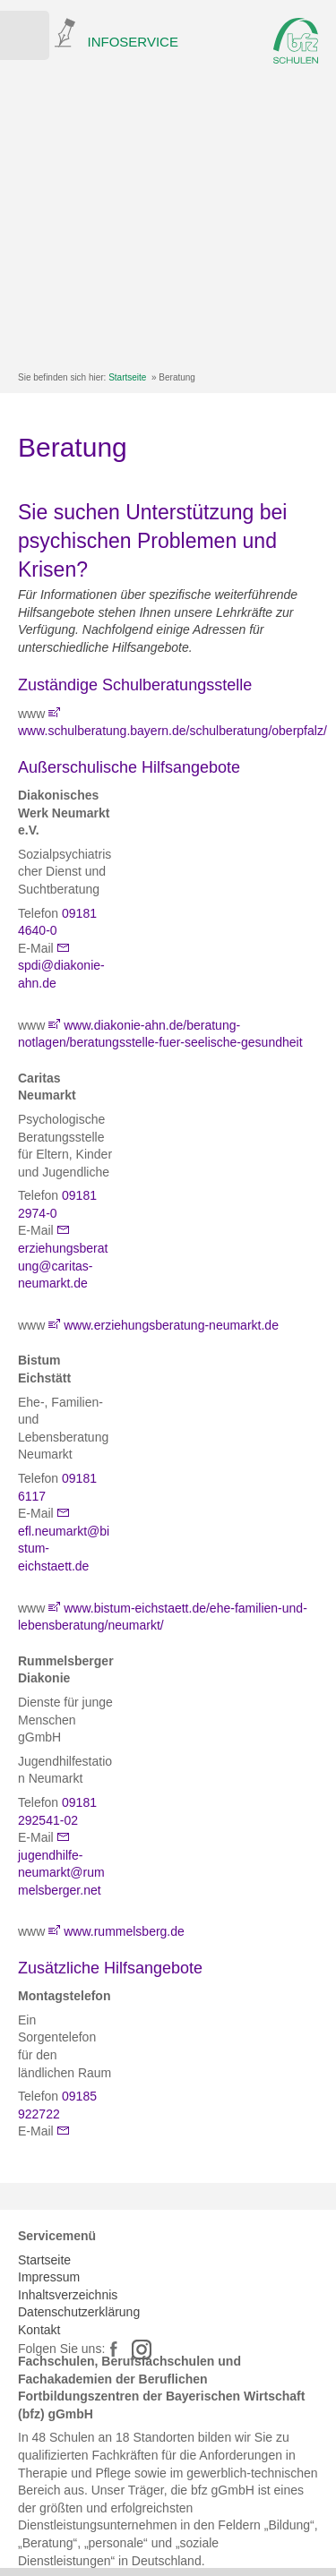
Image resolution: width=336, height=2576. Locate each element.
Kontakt (39, 2330)
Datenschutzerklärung (79, 2312)
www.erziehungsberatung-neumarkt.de (171, 1325)
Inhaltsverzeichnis (67, 2295)
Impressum (49, 2277)
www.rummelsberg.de (124, 1931)
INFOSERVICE (133, 41)
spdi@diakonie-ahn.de (61, 974)
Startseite (127, 377)
